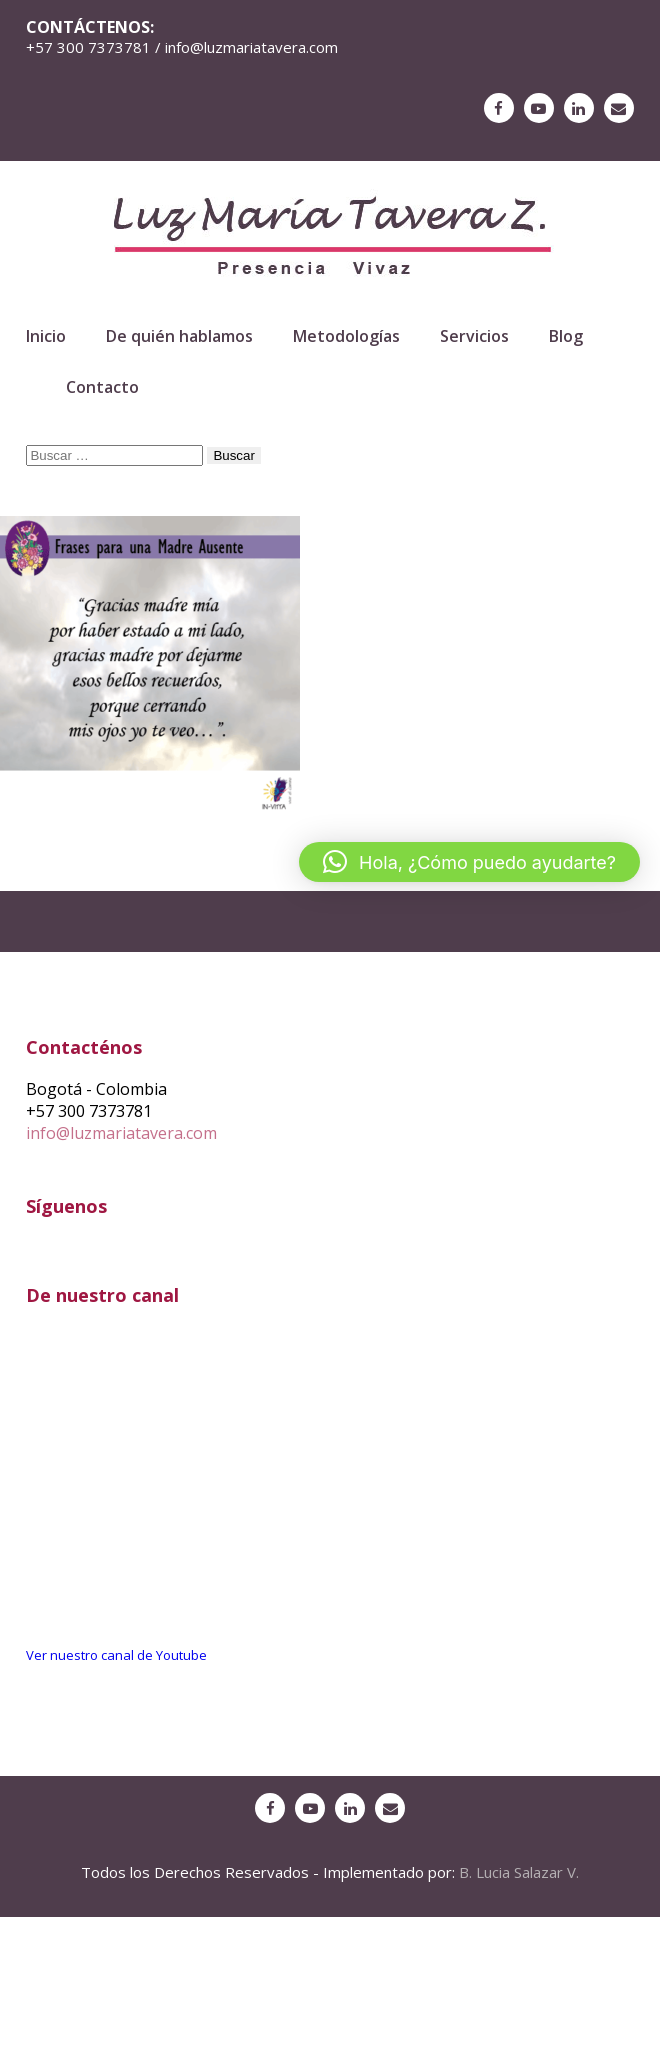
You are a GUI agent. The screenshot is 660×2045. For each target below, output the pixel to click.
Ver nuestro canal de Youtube (116, 1655)
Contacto (102, 387)
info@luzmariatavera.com (121, 1133)
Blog (566, 336)
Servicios (474, 336)
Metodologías (346, 336)
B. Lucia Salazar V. (519, 1872)
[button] (469, 862)
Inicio (46, 336)
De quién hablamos (179, 336)
